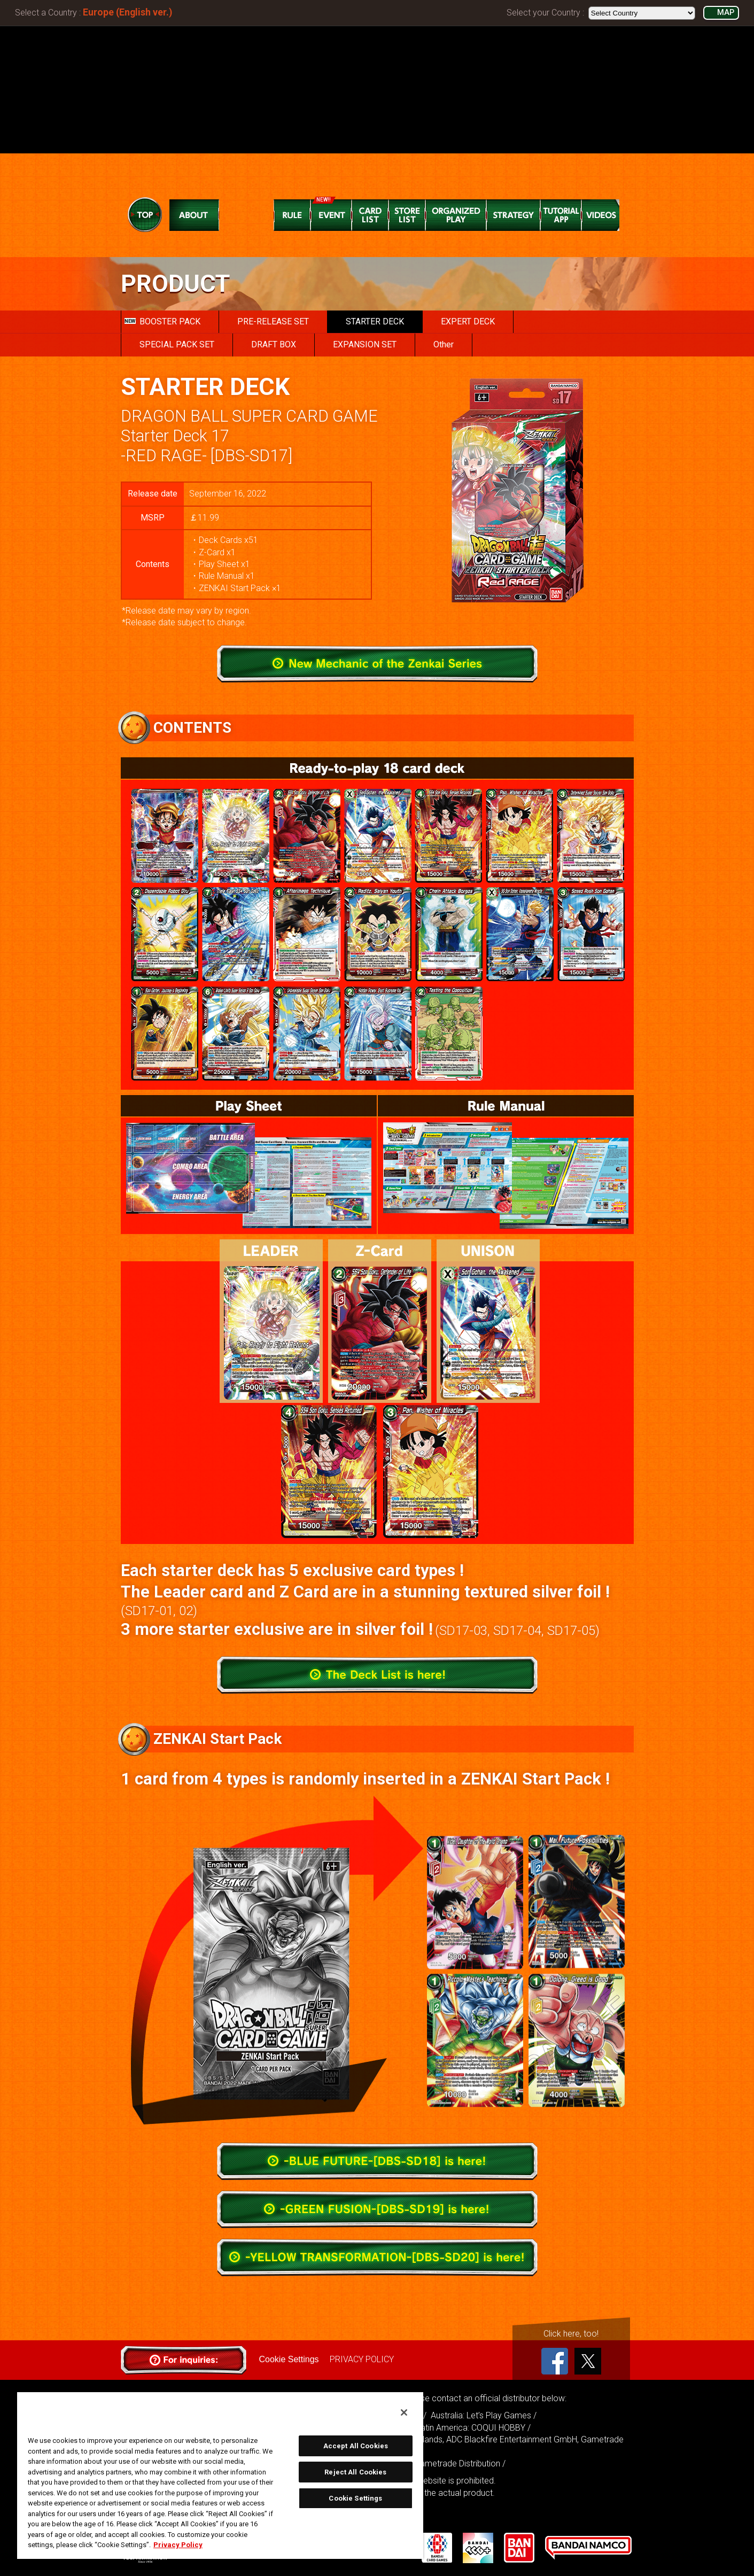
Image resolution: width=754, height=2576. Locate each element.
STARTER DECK (375, 321)
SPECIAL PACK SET (176, 344)
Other (443, 344)
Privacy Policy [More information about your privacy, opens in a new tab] (178, 2545)
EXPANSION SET (365, 344)
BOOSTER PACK (162, 321)
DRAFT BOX (273, 344)
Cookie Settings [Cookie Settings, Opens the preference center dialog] (355, 2498)
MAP (725, 12)
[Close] (404, 2412)
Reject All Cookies (355, 2472)
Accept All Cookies (355, 2446)
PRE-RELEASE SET (273, 321)
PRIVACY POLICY (362, 2359)
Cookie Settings (289, 2359)
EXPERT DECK (468, 321)
